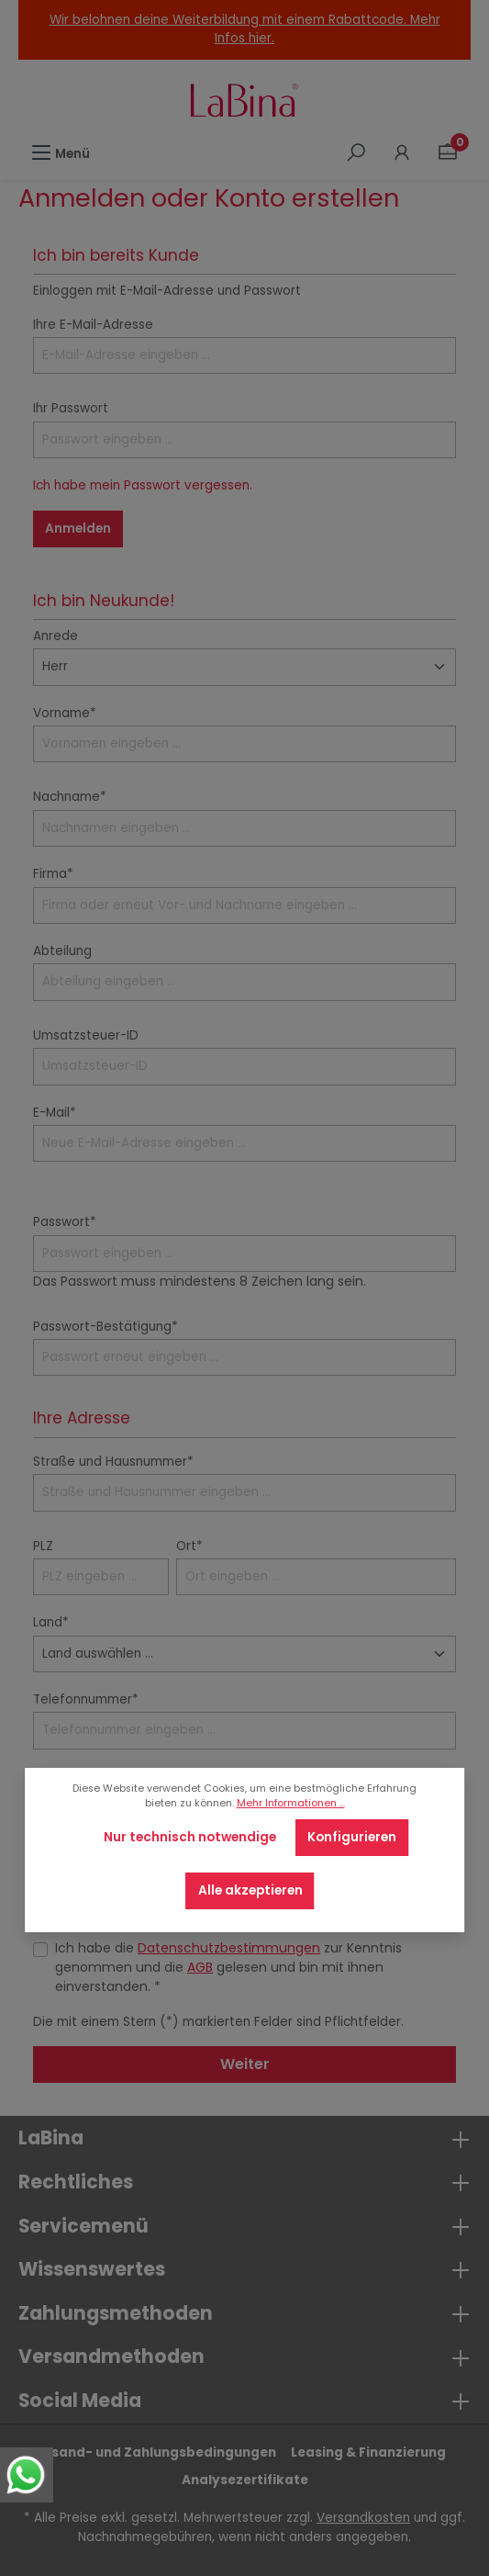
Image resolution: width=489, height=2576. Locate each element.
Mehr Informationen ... (291, 1803)
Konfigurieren (351, 1837)
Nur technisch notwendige (190, 1837)
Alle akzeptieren (250, 1890)
